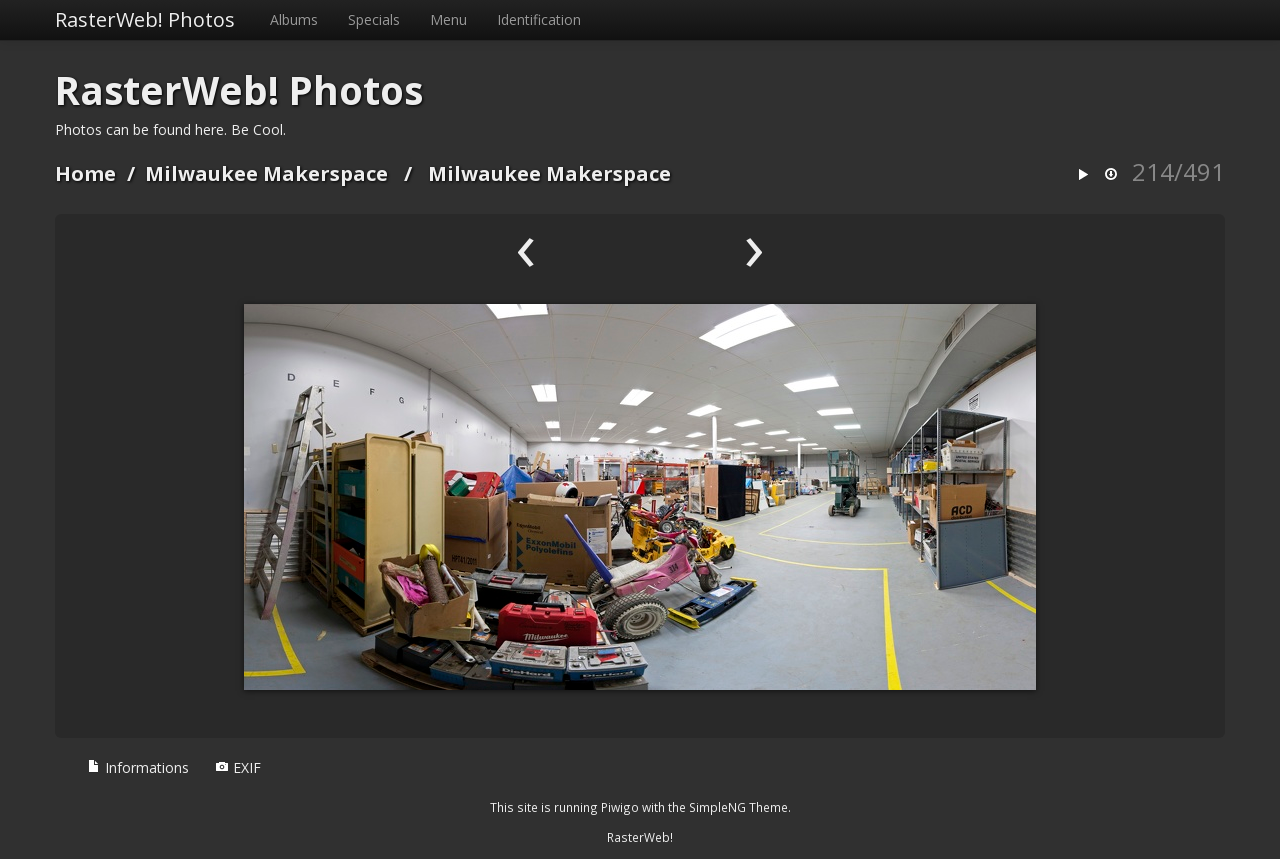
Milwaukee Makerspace (266, 173)
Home (85, 173)
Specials (374, 19)
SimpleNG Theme (738, 807)
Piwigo (620, 807)
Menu (448, 19)
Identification (539, 19)
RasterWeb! (640, 837)
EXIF (238, 767)
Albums (294, 19)
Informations (138, 767)
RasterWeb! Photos (145, 19)
